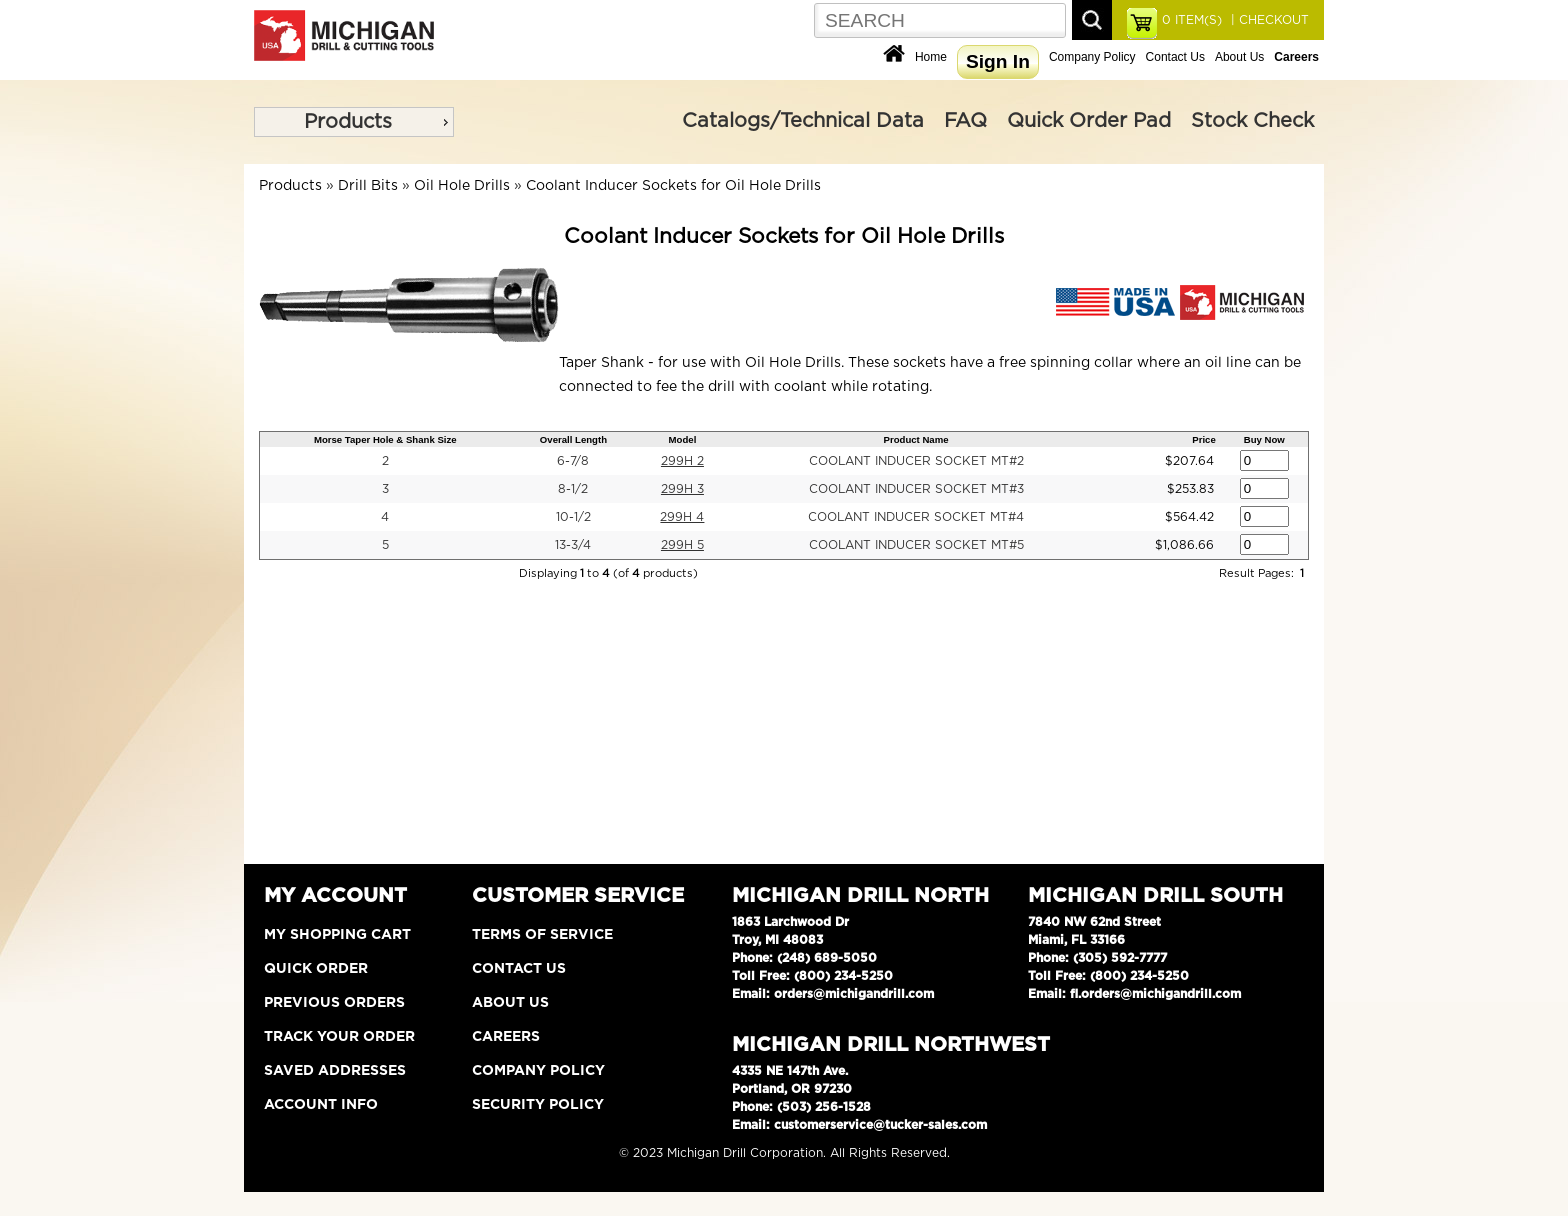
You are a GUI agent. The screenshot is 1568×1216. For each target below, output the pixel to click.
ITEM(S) (1192, 20)
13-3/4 (573, 545)
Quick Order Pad (1089, 121)
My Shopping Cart (337, 935)
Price (1203, 439)
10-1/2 (573, 517)
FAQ (965, 121)
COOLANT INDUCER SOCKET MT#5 (916, 545)
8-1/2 (573, 489)
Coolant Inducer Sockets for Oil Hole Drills (673, 186)
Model (683, 439)
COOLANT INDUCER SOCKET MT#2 (916, 461)
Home (931, 57)
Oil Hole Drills (462, 186)
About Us (1239, 57)
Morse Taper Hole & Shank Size (385, 439)
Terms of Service (542, 935)
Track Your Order (339, 1037)
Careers (506, 1037)
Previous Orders (334, 1003)
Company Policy (1092, 57)
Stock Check (1252, 121)
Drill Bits (368, 186)
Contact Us (1175, 57)
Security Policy (538, 1105)
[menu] (354, 122)
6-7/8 (573, 461)
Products (348, 122)
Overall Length (573, 439)
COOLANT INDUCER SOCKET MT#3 (916, 489)
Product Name (916, 439)
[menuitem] (354, 122)
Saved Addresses (335, 1071)
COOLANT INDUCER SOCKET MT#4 (916, 517)
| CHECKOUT (1268, 20)
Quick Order (316, 969)
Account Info (321, 1105)
